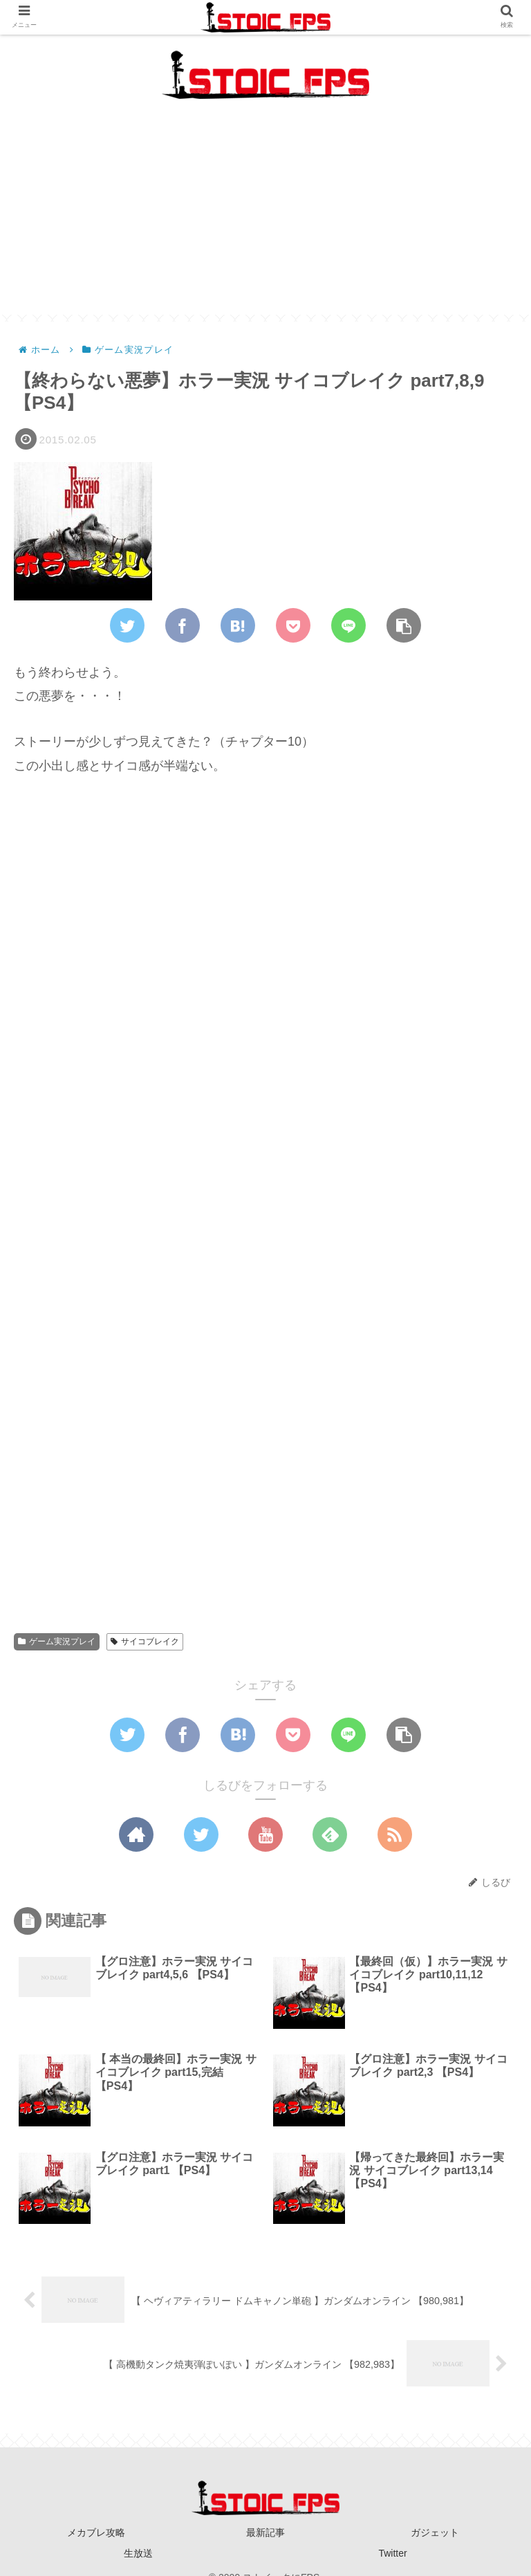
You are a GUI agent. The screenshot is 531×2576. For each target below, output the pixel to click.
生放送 (138, 2553)
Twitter (392, 2553)
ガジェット (435, 2532)
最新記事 (265, 2532)
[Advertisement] (265, 218)
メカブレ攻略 (96, 2532)
